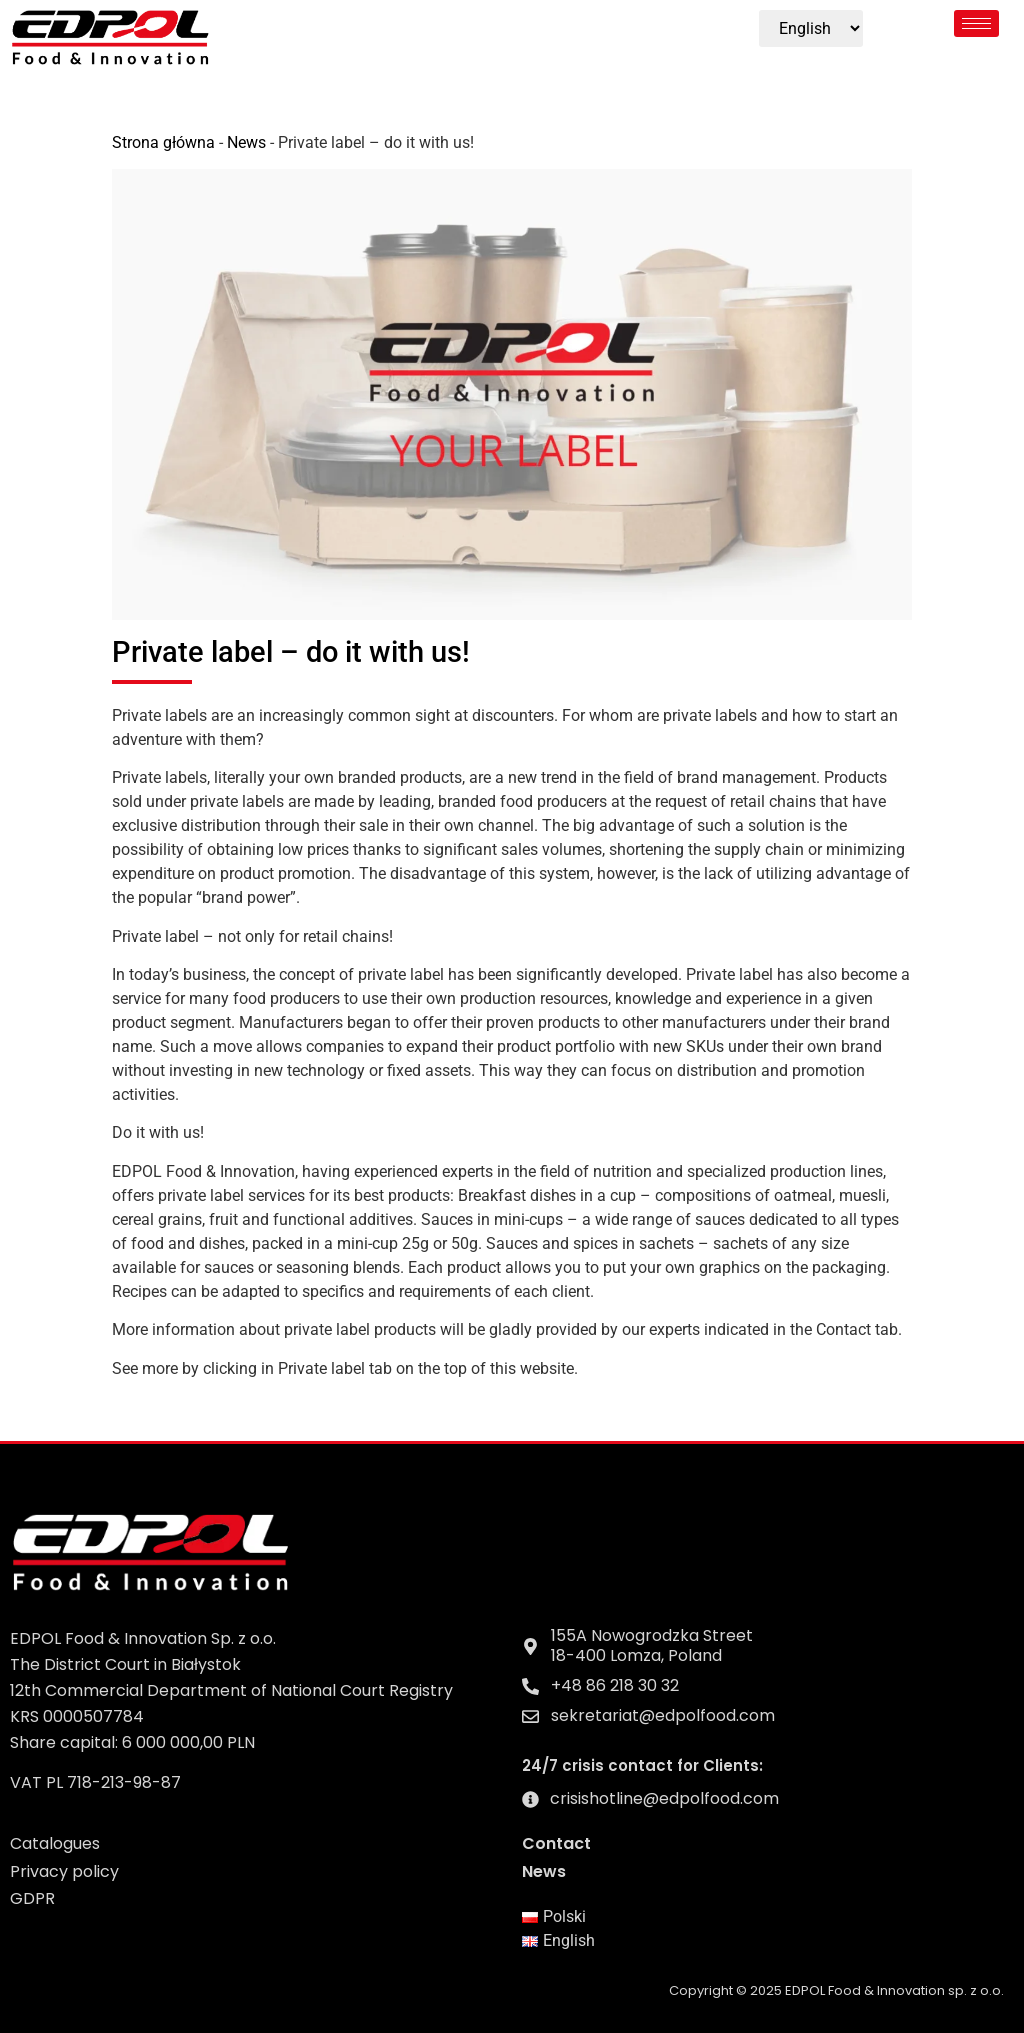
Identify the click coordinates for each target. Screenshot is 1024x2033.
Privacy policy (64, 1871)
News (246, 142)
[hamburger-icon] (976, 23)
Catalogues (55, 1843)
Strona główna (163, 142)
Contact (556, 1843)
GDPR (32, 1898)
